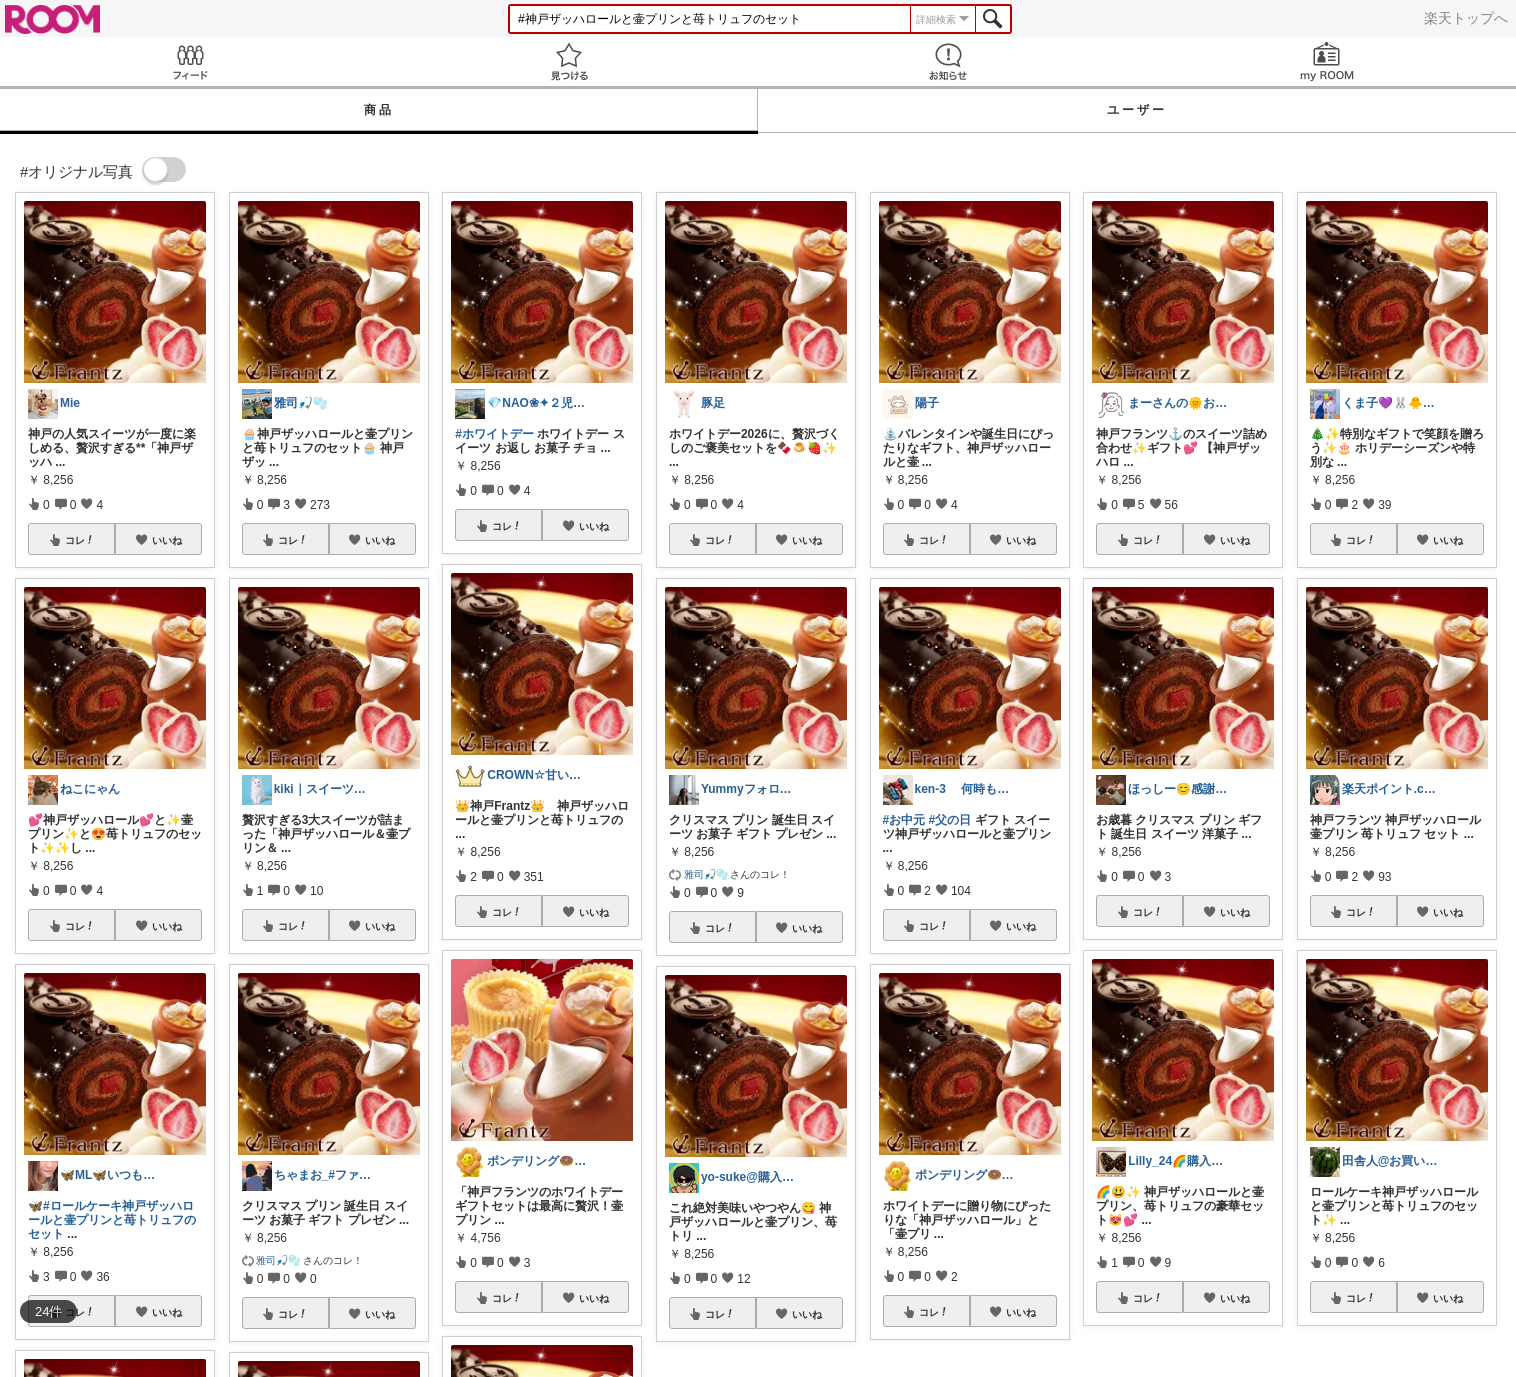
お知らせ (947, 61)
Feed (189, 61)
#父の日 (950, 820)
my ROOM (1326, 61)
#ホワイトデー (494, 434)
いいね (167, 540)
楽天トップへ (1466, 18)
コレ (80, 540)
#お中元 (904, 820)
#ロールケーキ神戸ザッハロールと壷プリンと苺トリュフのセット (112, 1220)
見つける (568, 61)
